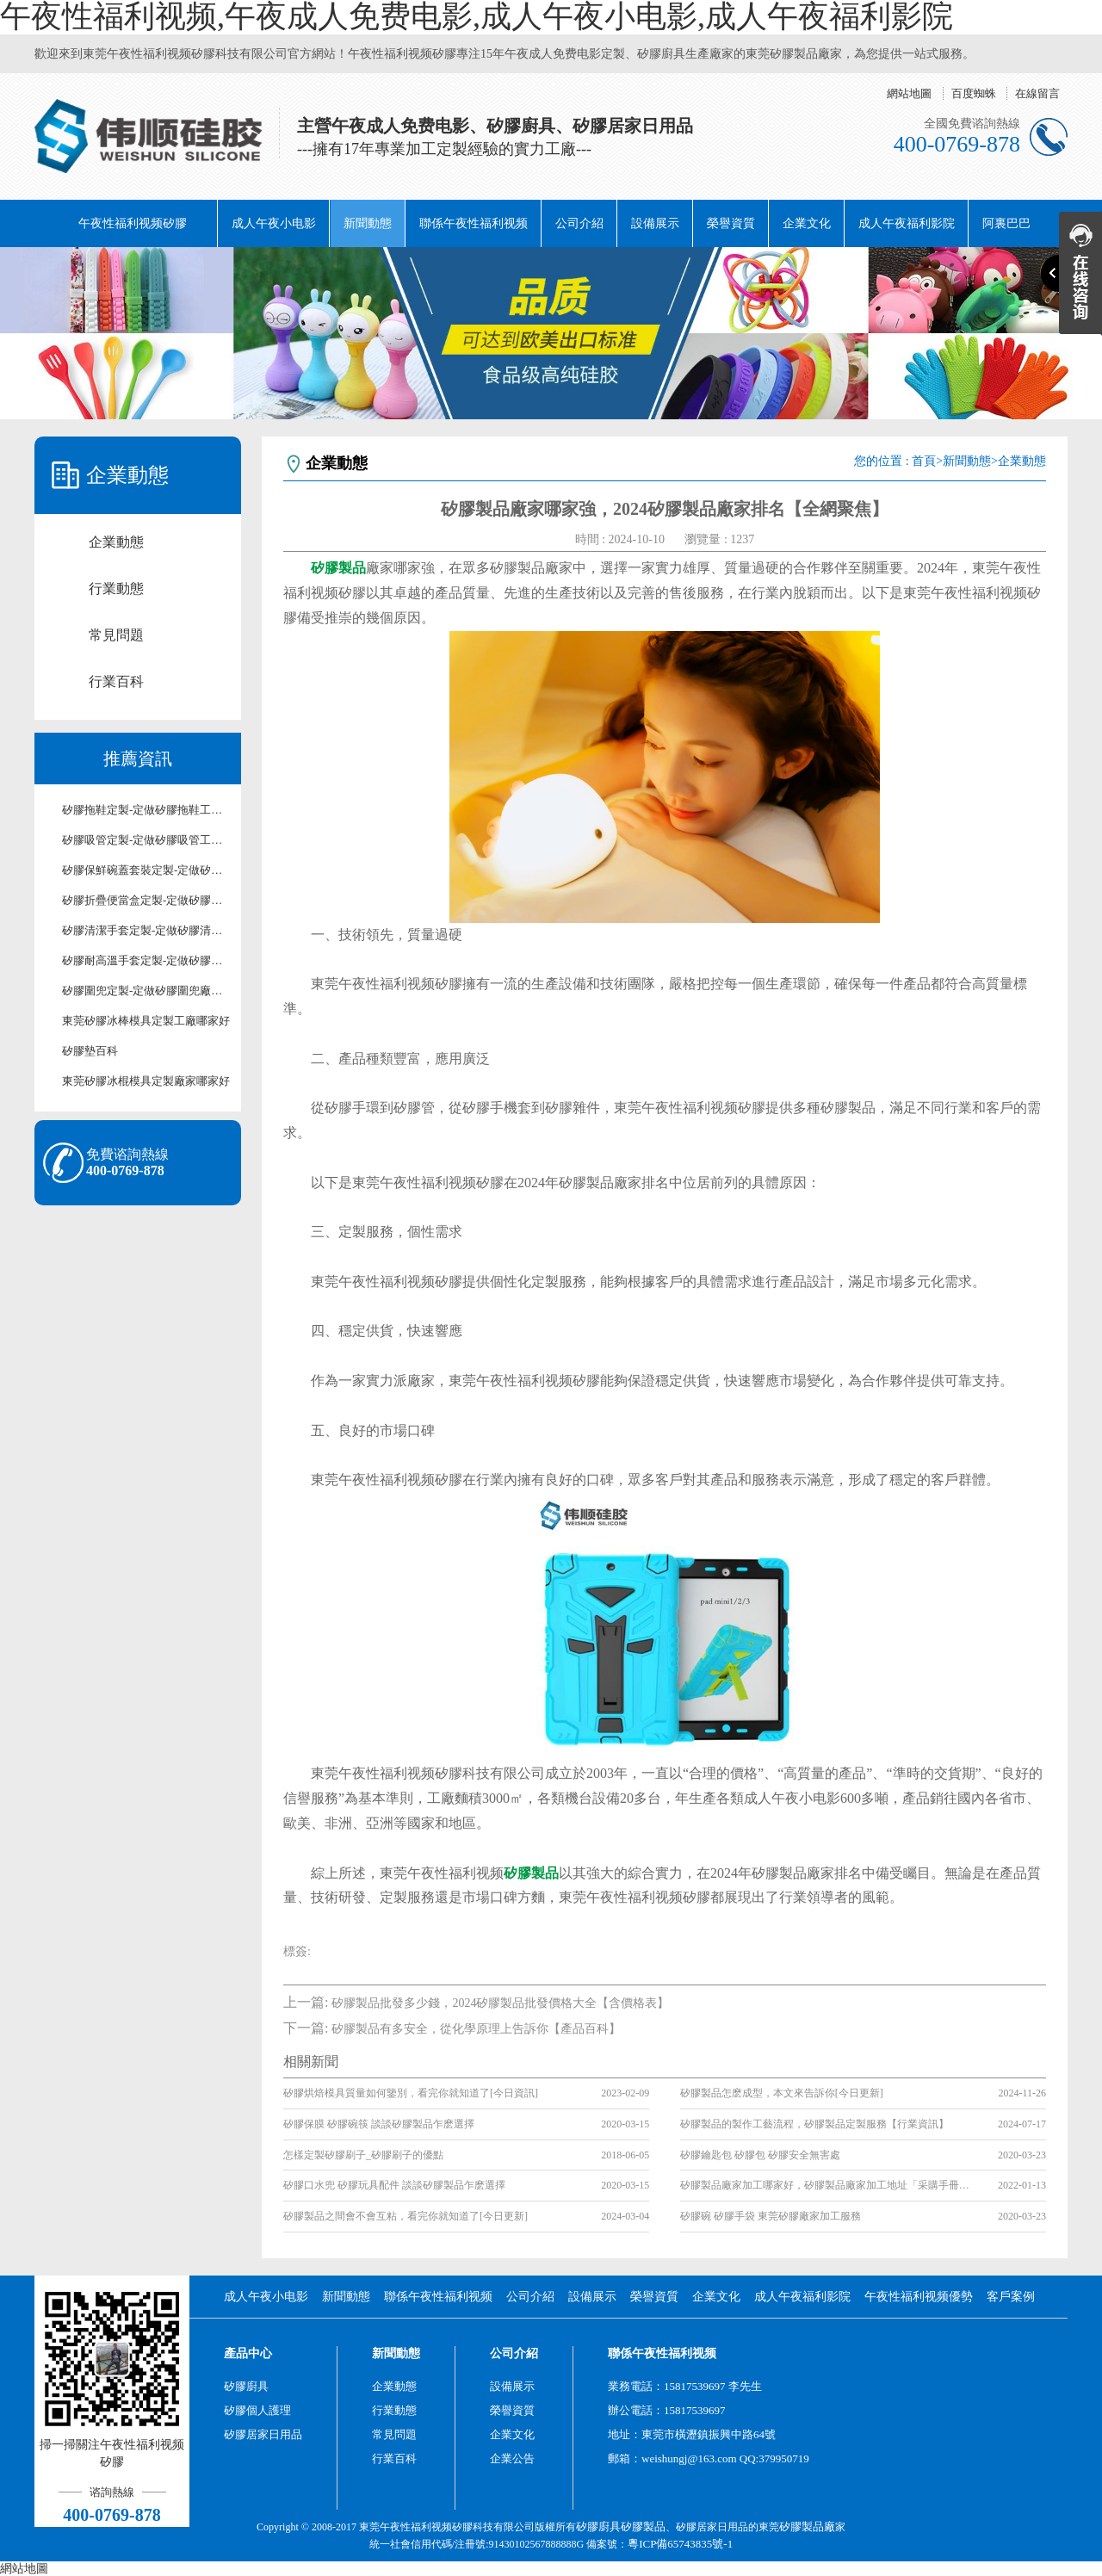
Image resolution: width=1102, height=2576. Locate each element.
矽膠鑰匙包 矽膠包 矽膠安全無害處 (760, 2155)
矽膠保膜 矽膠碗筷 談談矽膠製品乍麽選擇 (378, 2124)
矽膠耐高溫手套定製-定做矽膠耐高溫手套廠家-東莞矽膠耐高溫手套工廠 (146, 960)
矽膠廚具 (246, 2386)
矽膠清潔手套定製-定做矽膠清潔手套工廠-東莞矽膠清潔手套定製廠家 (146, 930)
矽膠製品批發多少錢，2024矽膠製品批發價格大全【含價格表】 (500, 2003)
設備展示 (655, 223)
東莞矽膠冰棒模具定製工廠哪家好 (146, 1020)
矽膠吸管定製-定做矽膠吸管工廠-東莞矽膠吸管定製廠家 (146, 839)
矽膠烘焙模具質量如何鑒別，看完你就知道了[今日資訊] (410, 2093)
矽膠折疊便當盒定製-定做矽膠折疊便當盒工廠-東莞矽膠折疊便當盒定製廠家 (146, 900)
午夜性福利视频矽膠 (132, 223)
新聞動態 (368, 223)
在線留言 (1037, 93)
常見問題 (116, 635)
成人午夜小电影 (274, 223)
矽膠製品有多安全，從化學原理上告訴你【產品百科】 (476, 2028)
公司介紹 (579, 223)
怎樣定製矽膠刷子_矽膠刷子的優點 (363, 2155)
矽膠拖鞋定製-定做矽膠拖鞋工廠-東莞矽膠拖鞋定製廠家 (146, 809)
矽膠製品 (643, 2526)
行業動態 (116, 588)
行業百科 (116, 681)
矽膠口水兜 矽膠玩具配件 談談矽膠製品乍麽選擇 (394, 2185)
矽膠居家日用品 (263, 2434)
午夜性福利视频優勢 (918, 2296)
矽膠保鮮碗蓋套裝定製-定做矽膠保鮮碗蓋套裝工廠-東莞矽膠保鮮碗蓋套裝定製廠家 (146, 870)
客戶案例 (1011, 2296)
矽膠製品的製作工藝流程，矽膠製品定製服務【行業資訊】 (814, 2124)
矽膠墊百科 (90, 1050)
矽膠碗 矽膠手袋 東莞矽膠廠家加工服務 (770, 2216)
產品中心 (248, 2353)
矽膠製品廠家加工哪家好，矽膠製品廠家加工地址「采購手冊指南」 (826, 2185)
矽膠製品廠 (807, 2526)
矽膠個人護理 (257, 2410)
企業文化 (807, 223)
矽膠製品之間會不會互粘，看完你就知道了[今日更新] (405, 2216)
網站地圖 (909, 93)
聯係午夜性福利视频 (473, 223)
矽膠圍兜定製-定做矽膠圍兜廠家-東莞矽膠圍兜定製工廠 (146, 990)
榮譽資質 (731, 223)
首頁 (924, 461)
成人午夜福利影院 (906, 223)
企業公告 (512, 2458)
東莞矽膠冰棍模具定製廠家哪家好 (146, 1080)
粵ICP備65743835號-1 (680, 2543)
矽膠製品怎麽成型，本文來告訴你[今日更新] (781, 2093)
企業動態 (116, 542)
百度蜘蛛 (973, 93)
